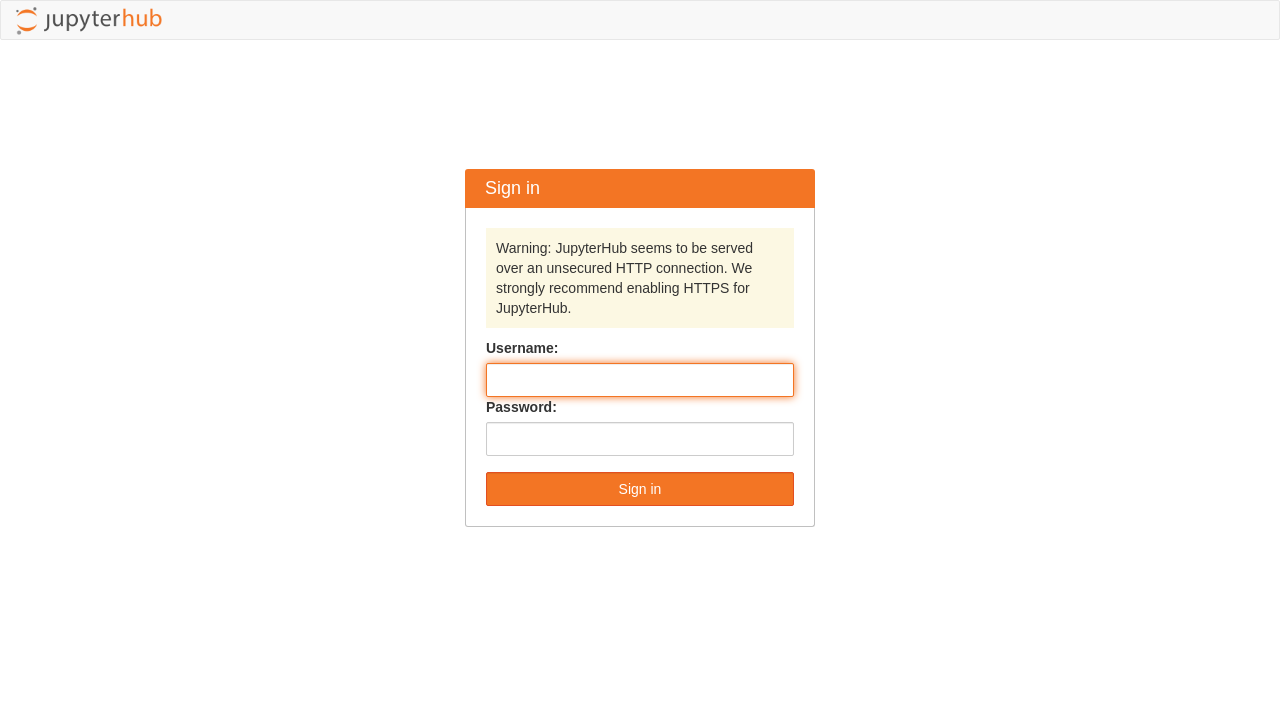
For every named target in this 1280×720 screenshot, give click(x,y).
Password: (521, 407)
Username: (522, 348)
